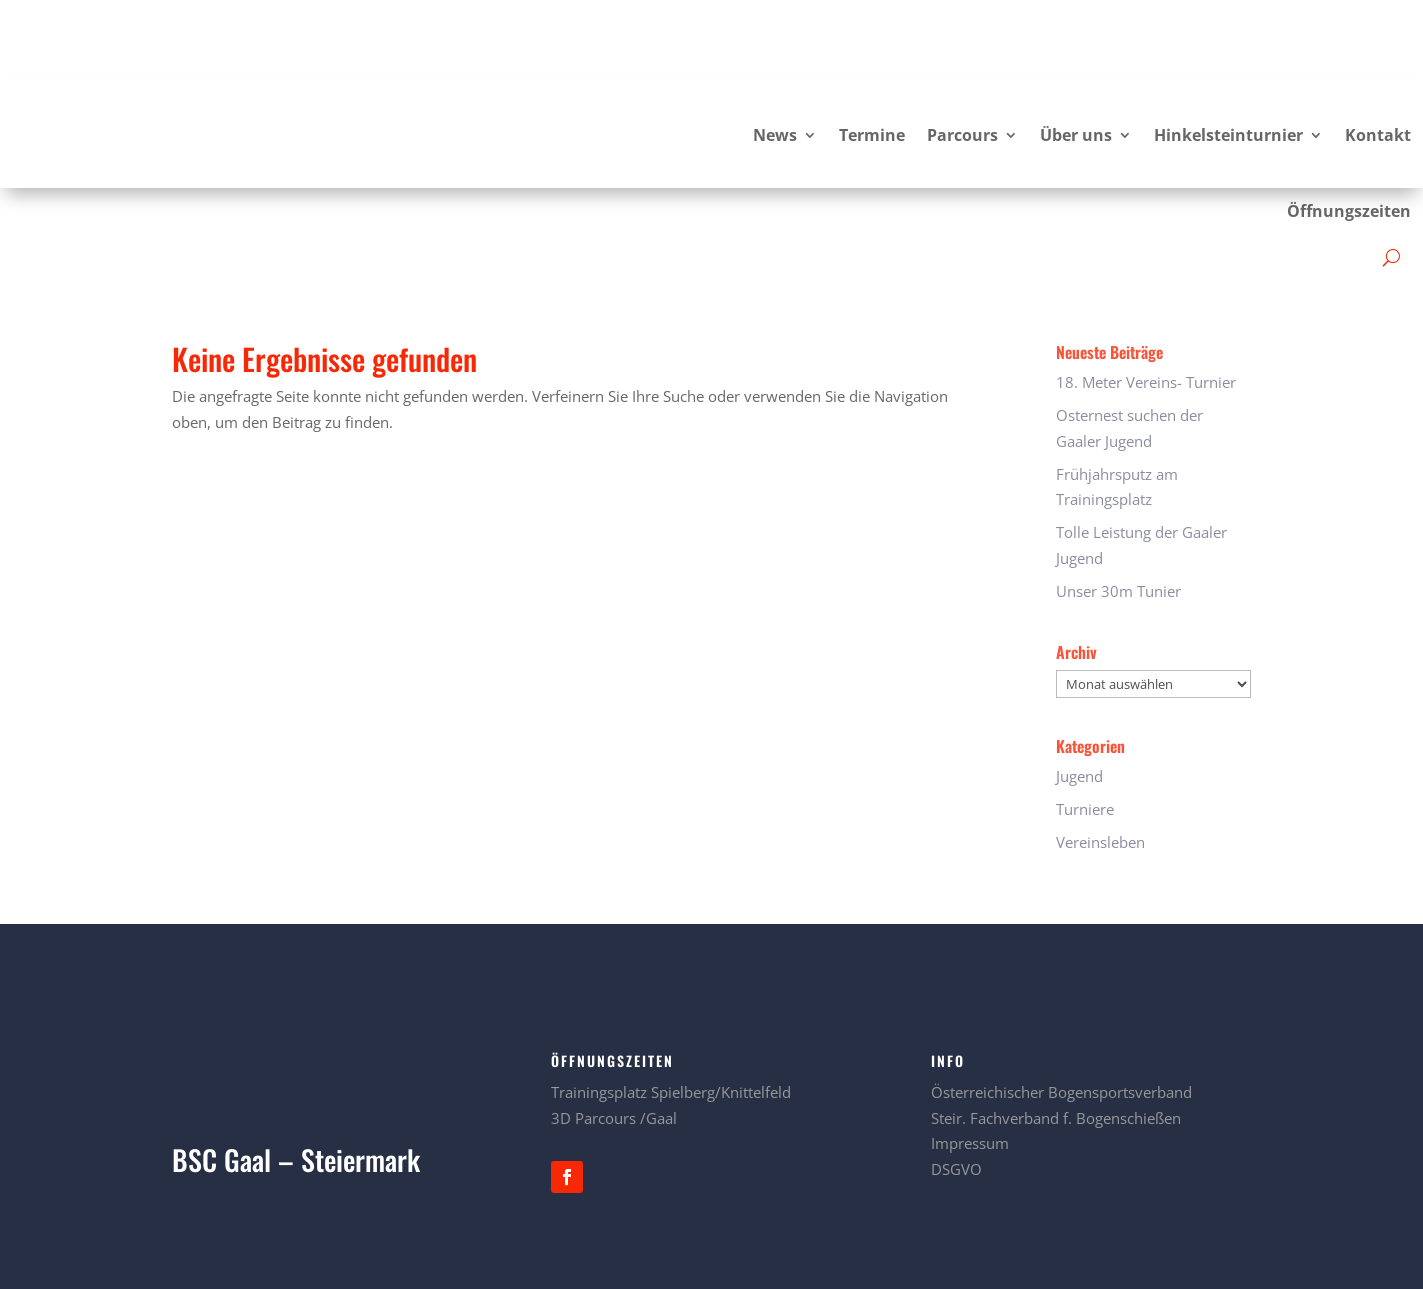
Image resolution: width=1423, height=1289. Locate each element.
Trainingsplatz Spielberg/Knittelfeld (671, 1012)
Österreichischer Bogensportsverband (1061, 1012)
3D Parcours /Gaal (614, 1038)
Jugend (1079, 696)
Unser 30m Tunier (1118, 511)
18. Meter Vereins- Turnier (1146, 302)
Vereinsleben (1100, 762)
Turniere (1085, 729)
